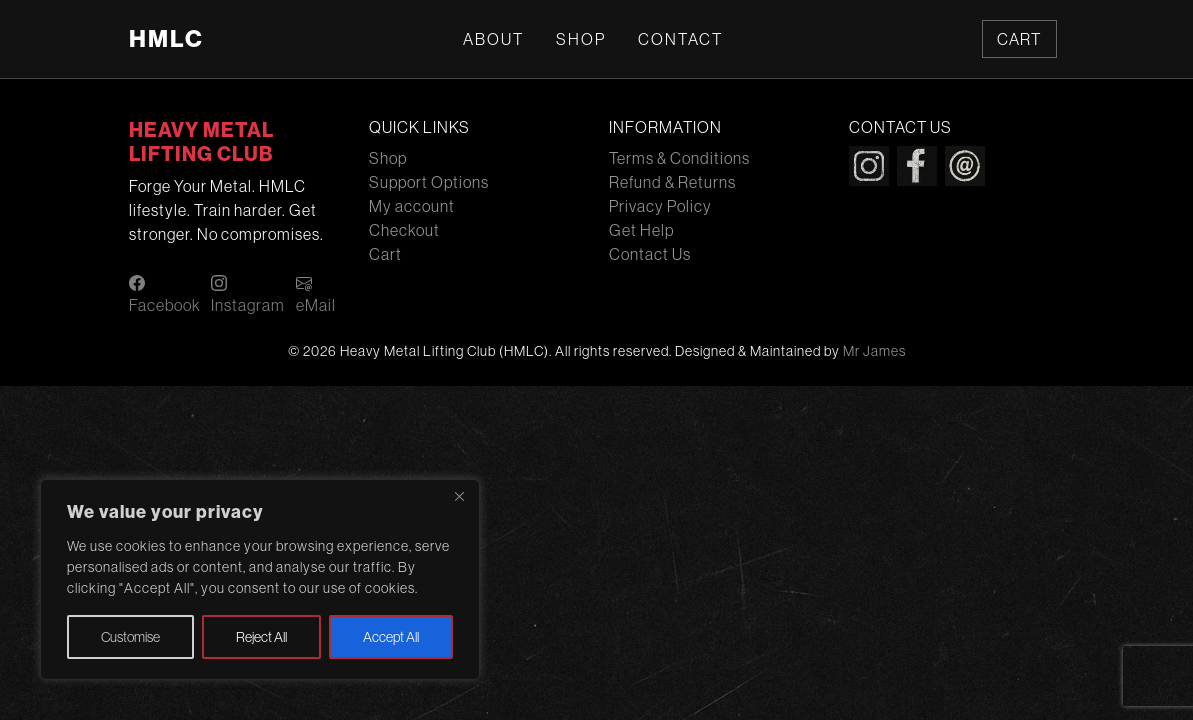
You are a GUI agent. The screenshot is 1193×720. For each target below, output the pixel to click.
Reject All (261, 637)
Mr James (874, 351)
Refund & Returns (672, 182)
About (493, 39)
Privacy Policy (660, 206)
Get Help (641, 230)
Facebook (165, 294)
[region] (260, 579)
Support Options (429, 182)
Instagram (248, 294)
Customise (130, 637)
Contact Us (650, 254)
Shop (581, 39)
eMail (316, 294)
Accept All (391, 637)
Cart (1019, 39)
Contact (680, 39)
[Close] (459, 496)
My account (412, 206)
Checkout (404, 230)
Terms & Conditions (679, 158)
